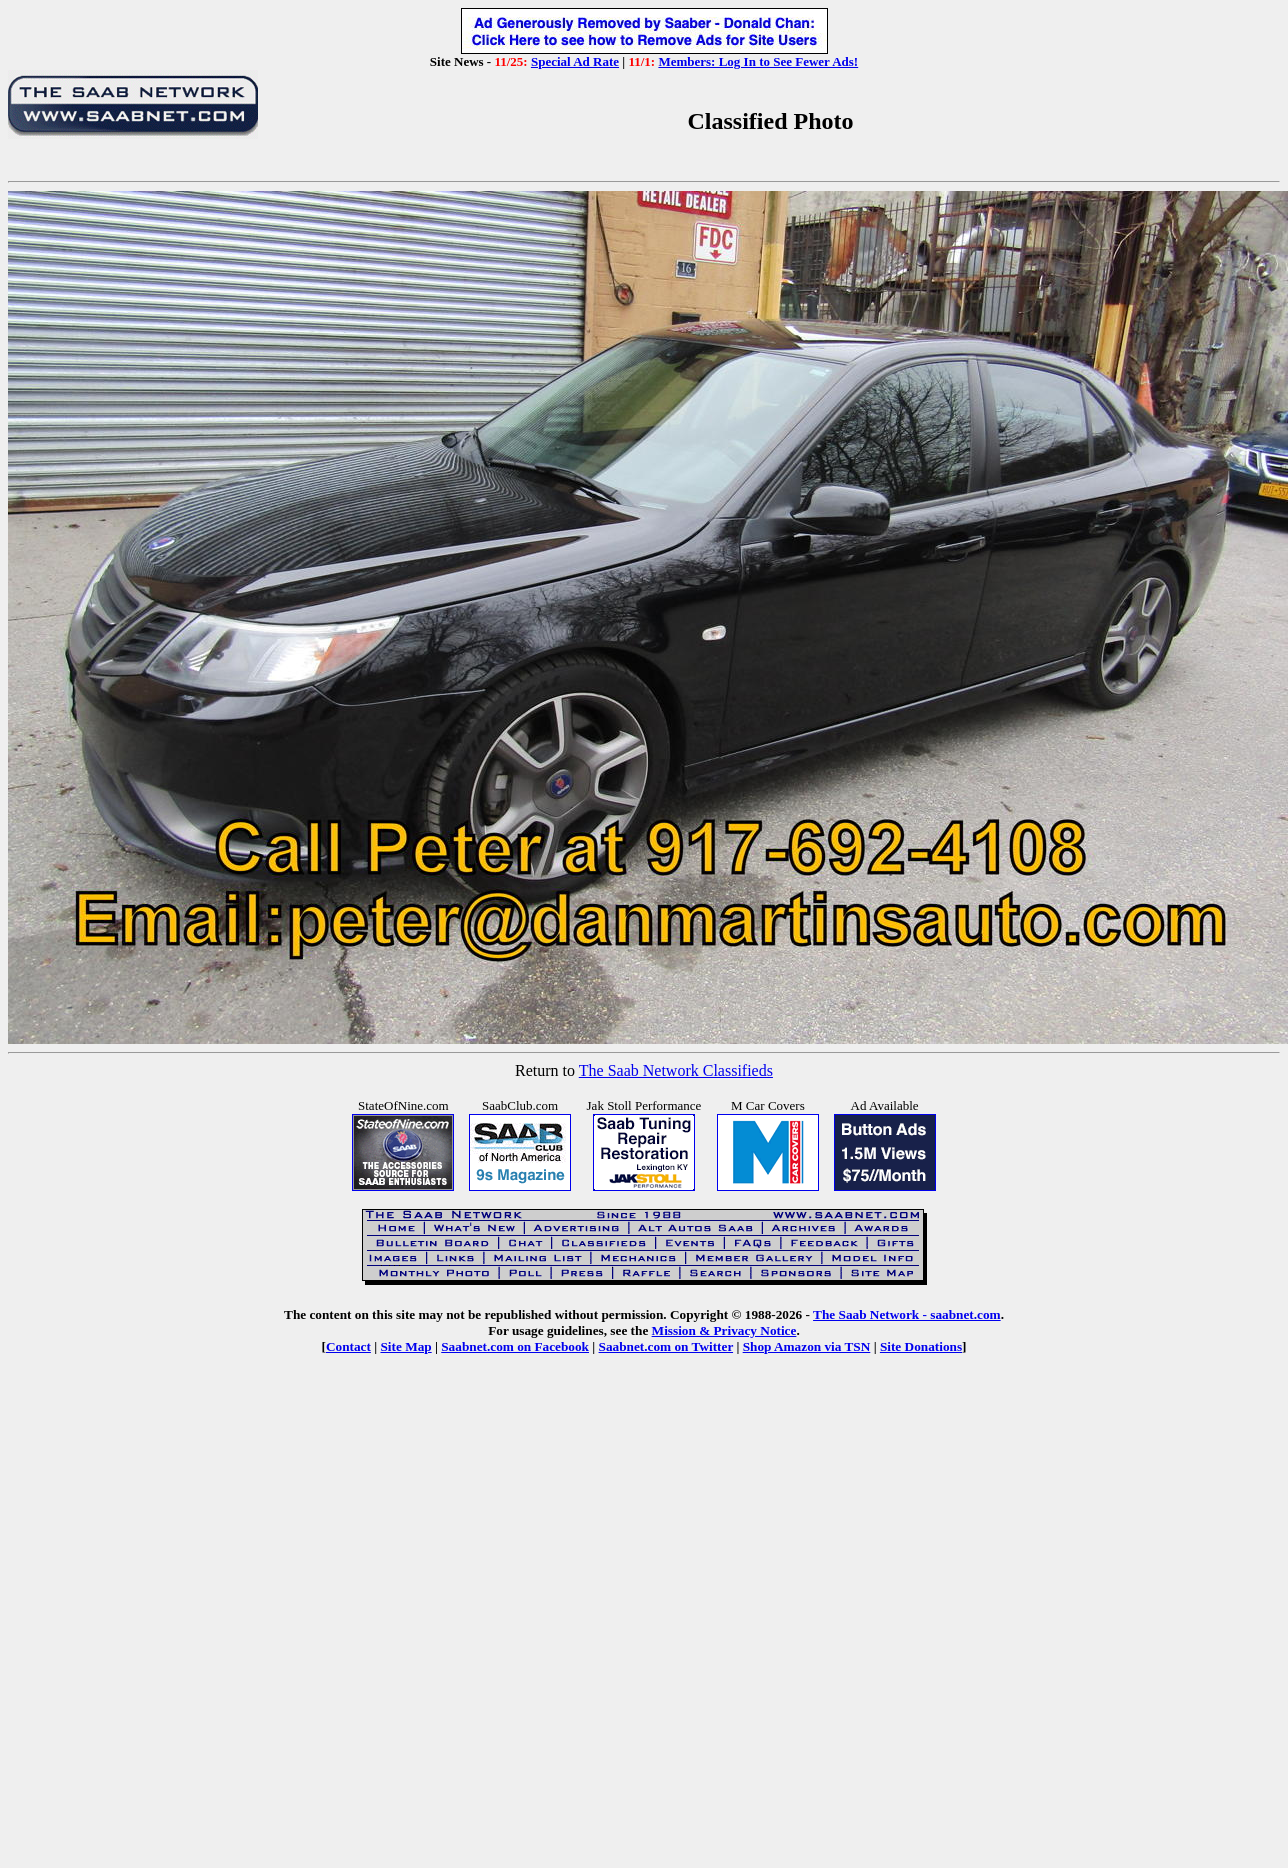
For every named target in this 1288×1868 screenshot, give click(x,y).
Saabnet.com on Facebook (515, 1346)
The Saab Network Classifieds (676, 1070)
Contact (348, 1346)
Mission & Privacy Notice (724, 1330)
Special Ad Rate (575, 61)
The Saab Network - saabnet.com (907, 1314)
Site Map (405, 1346)
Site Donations (921, 1346)
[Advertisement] (640, 1582)
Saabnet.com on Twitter (666, 1346)
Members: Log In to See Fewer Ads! (758, 61)
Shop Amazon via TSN (807, 1346)
